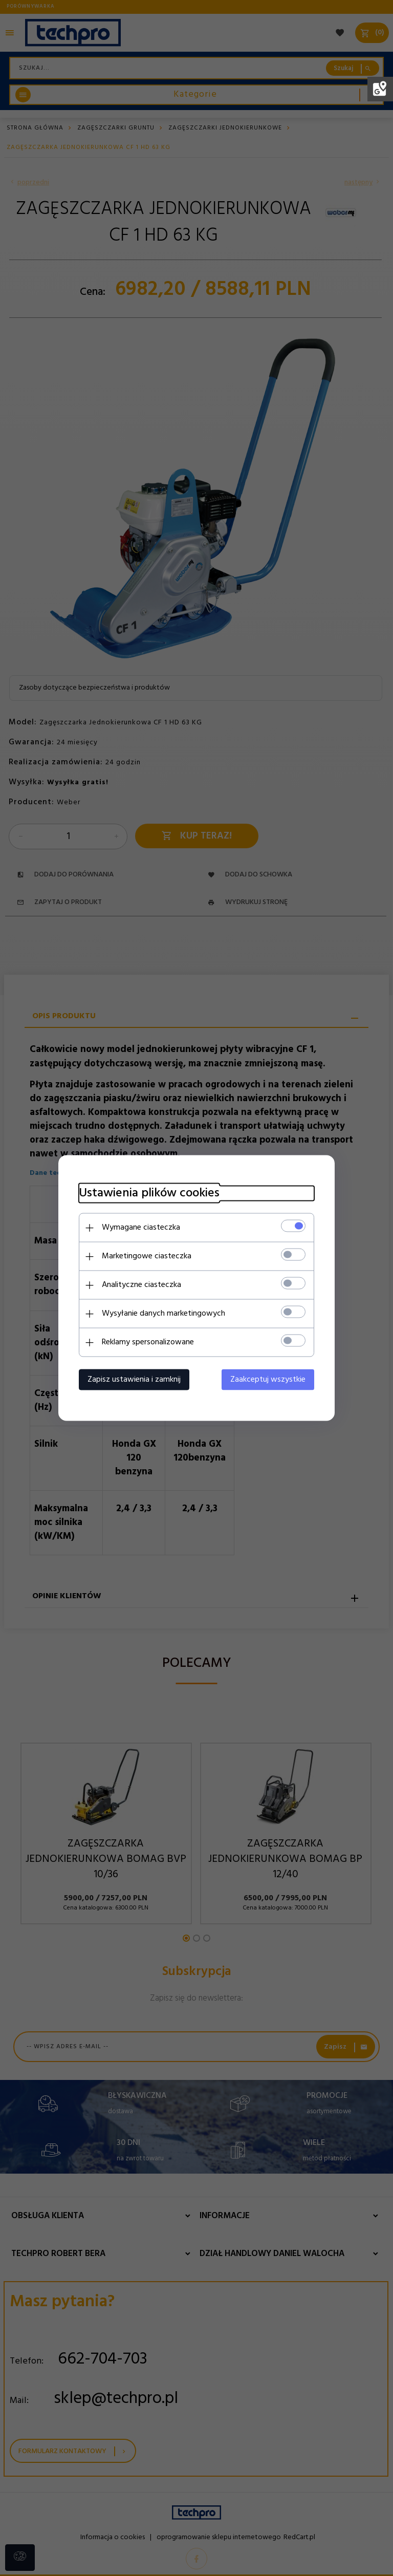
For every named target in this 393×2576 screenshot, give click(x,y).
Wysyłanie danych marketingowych (163, 1313)
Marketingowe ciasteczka (146, 1256)
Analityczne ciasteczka (141, 1285)
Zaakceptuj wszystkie (267, 1379)
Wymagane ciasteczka (141, 1227)
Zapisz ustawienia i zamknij (134, 1379)
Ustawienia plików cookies (149, 1193)
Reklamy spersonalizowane (148, 1342)
